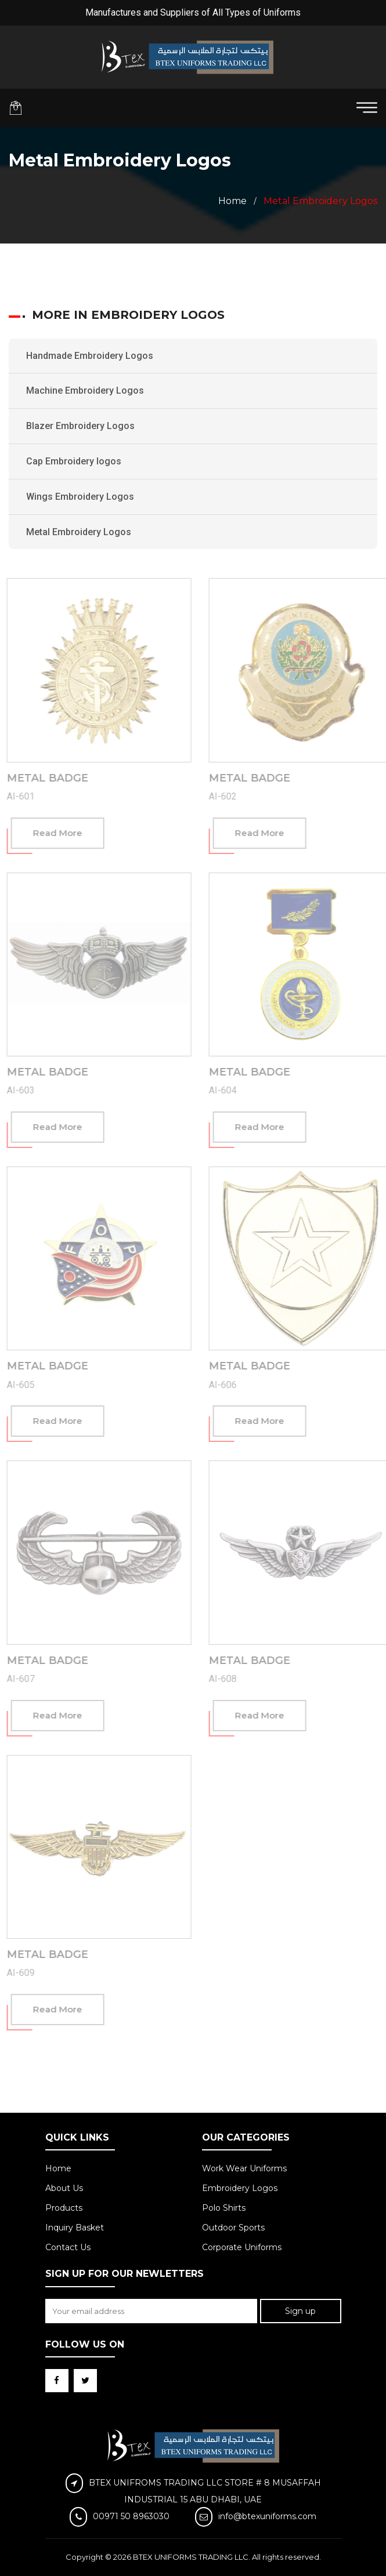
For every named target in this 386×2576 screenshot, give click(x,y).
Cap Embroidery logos (73, 461)
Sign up (300, 2311)
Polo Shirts (224, 2208)
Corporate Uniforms (242, 2247)
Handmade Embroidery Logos (89, 355)
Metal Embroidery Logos (78, 531)
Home (232, 200)
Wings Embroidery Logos (80, 496)
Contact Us (68, 2247)
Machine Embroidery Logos (85, 390)
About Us (64, 2188)
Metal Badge (51, 778)
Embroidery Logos (239, 2188)
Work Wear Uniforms (244, 2168)
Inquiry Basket (74, 2227)
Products (63, 2208)
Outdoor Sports (233, 2227)
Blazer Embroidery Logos (80, 425)
